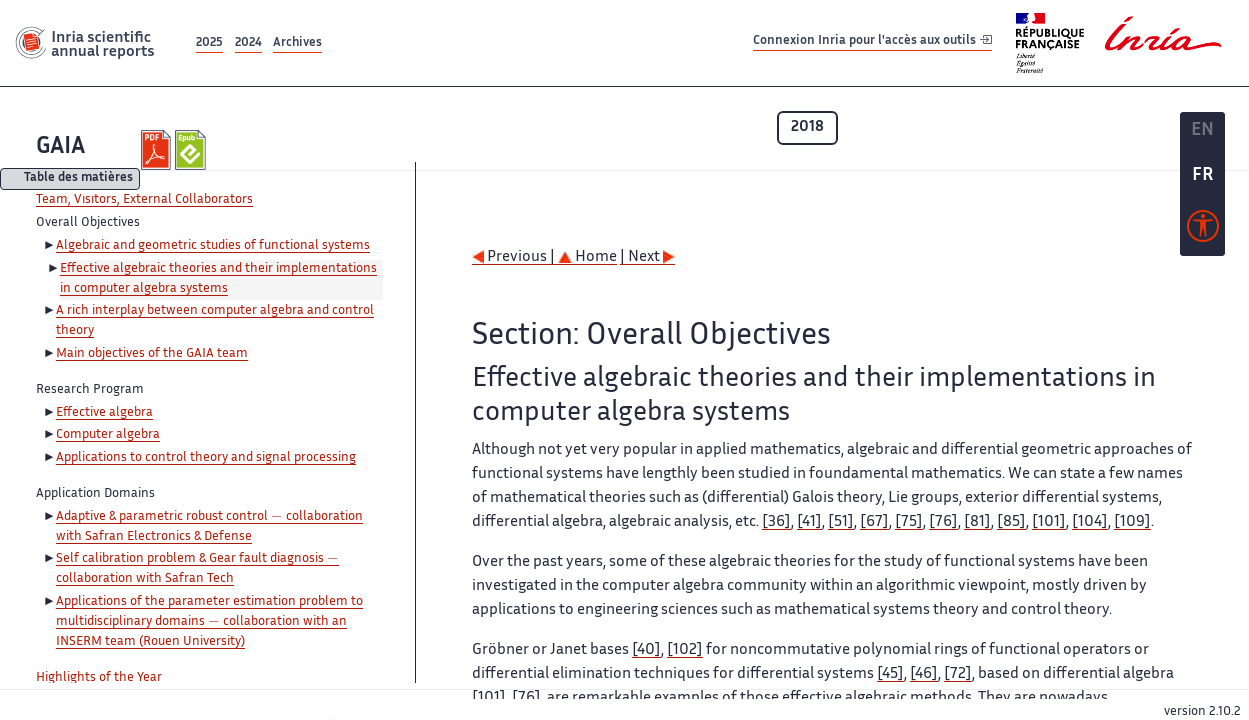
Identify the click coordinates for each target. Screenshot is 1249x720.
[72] (958, 674)
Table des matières (78, 179)
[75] (909, 522)
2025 (209, 43)
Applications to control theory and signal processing (206, 458)
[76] (943, 522)
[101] (1049, 522)
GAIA (60, 147)
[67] (874, 522)
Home (587, 257)
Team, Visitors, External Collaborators (144, 200)
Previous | (515, 257)
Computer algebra (108, 435)
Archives (297, 43)
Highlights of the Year (99, 678)
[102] (685, 650)
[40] (646, 650)
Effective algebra (104, 413)
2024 (248, 43)
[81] (977, 522)
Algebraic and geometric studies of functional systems (213, 246)
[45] (890, 674)
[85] (1011, 522)
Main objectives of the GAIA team (152, 354)
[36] (776, 522)
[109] (1132, 522)
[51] (841, 522)
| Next (647, 257)
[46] (924, 674)
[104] (1090, 522)
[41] (809, 522)
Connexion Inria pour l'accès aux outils (872, 42)
